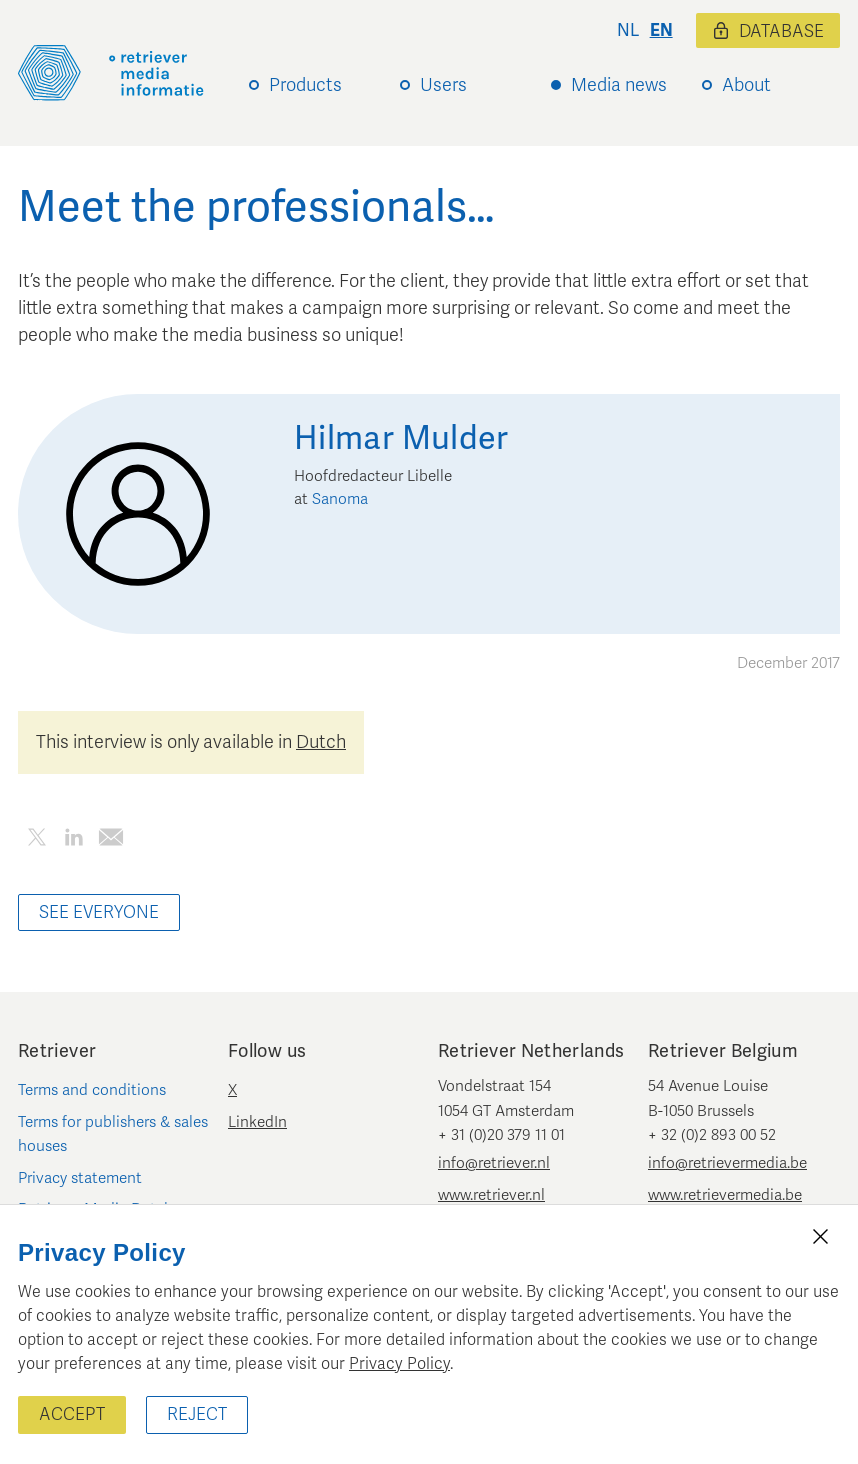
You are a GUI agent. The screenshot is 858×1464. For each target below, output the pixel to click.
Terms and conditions (92, 1090)
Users (443, 85)
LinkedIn (257, 1122)
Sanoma (340, 499)
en (661, 30)
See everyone (99, 912)
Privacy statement (80, 1178)
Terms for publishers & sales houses (113, 1134)
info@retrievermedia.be (727, 1163)
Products (305, 85)
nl (628, 30)
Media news (619, 85)
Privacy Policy (399, 1364)
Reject (197, 1414)
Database (768, 31)
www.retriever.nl (491, 1195)
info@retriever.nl (494, 1163)
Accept (72, 1414)
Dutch (321, 742)
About (746, 85)
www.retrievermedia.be (725, 1195)
